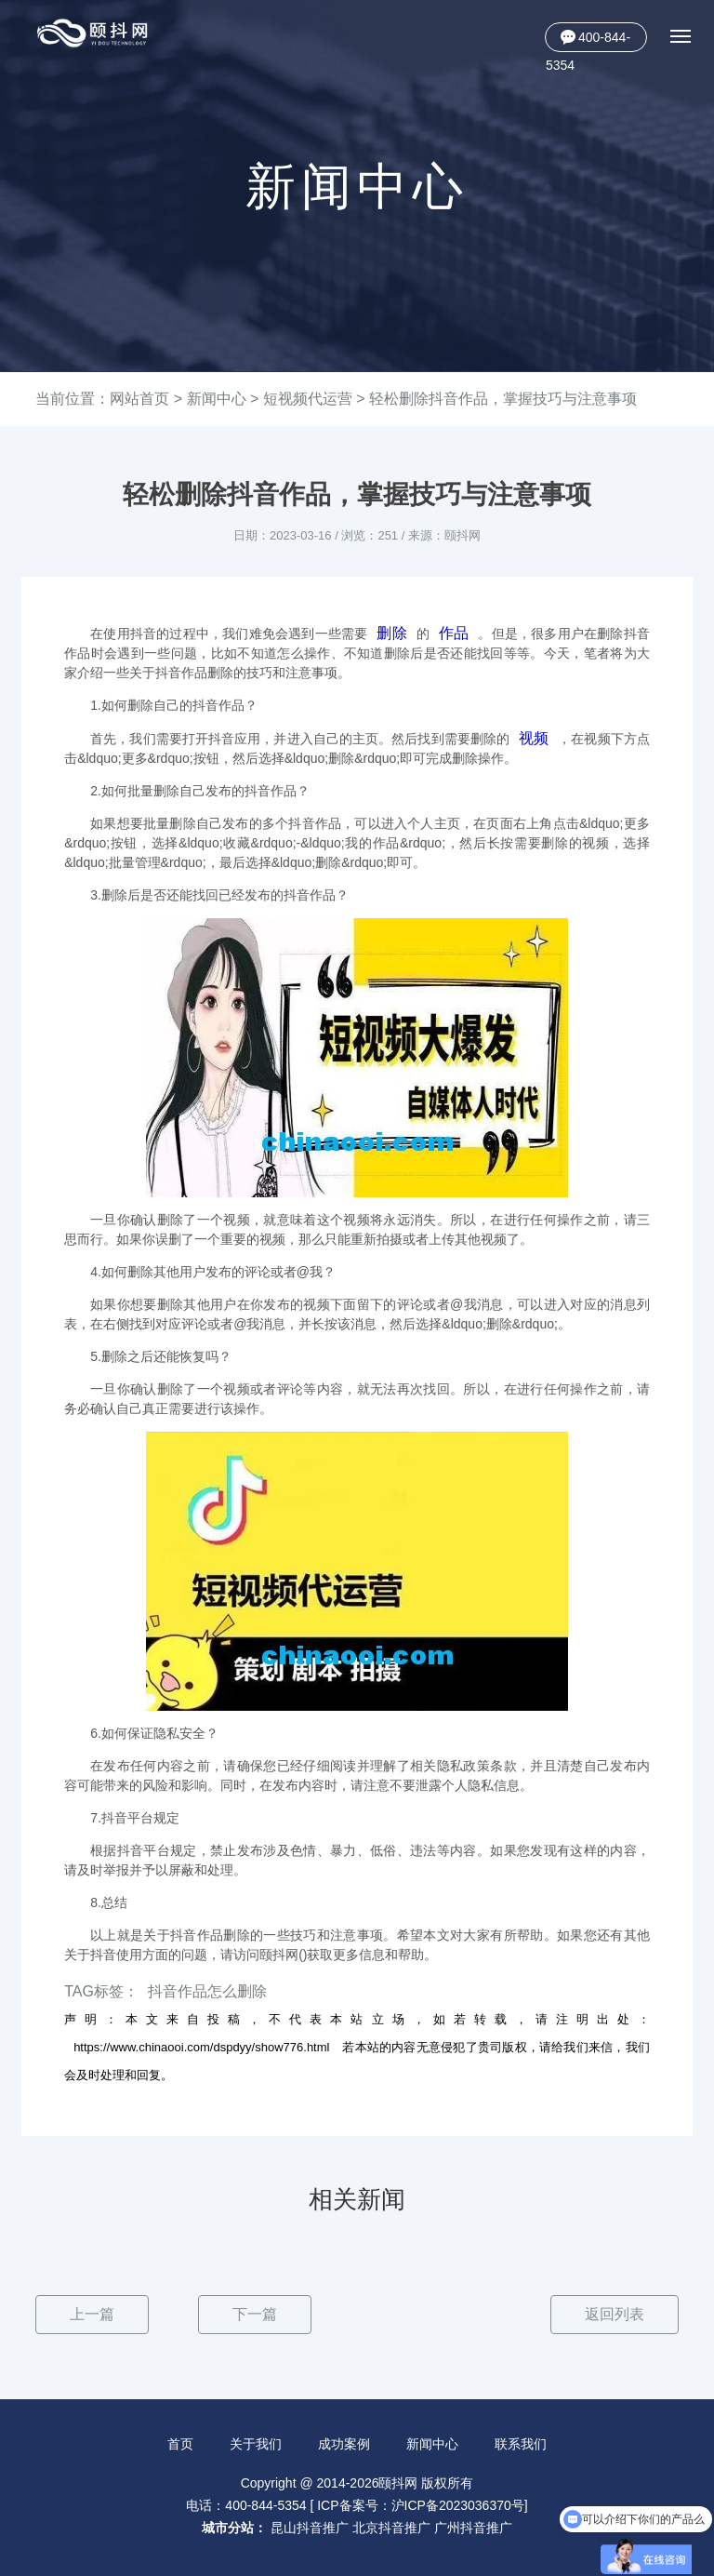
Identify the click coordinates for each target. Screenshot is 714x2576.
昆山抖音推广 (310, 2527)
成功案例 (344, 2443)
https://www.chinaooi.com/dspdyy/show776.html (201, 2047)
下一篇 (254, 2314)
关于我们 (256, 2443)
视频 (534, 738)
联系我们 (522, 2443)
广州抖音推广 (473, 2527)
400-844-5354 (588, 41)
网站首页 (139, 399)
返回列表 (614, 2314)
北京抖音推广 (391, 2527)
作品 (454, 633)
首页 (179, 2443)
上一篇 (92, 2314)
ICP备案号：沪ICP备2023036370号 (420, 2505)
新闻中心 (216, 399)
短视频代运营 (307, 399)
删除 (391, 633)
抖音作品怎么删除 (207, 1991)
